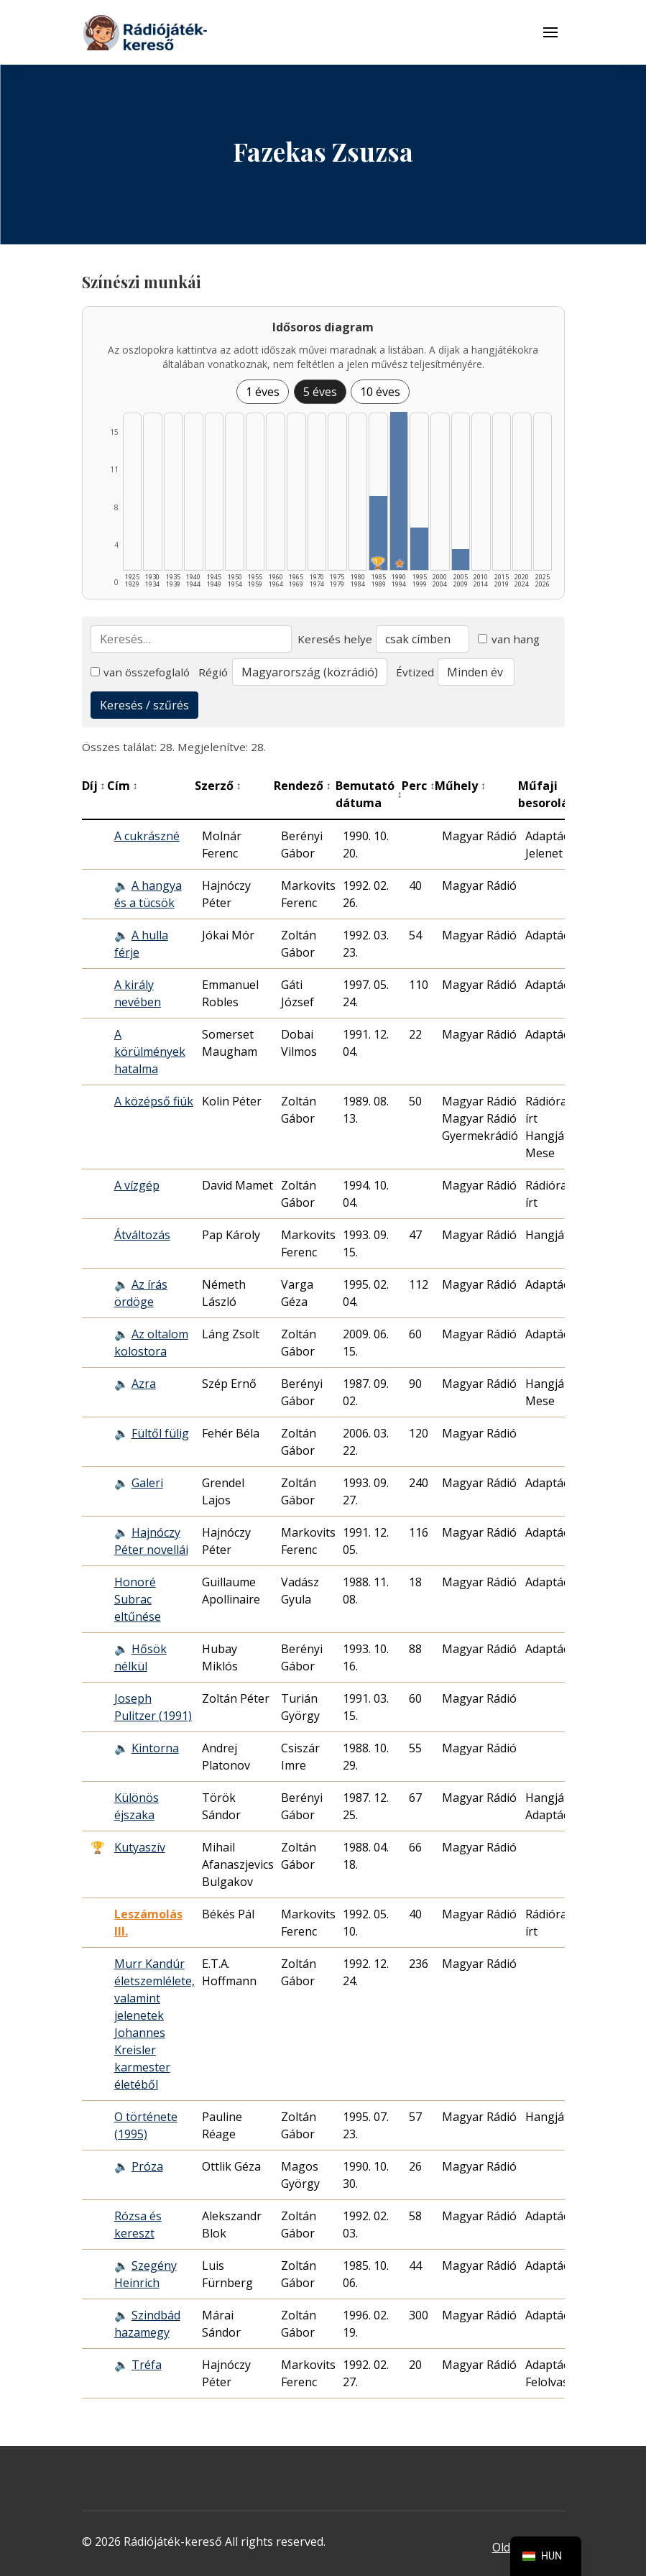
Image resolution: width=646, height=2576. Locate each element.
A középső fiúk (153, 1101)
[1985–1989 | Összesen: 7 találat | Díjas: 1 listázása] (378, 533)
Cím (122, 786)
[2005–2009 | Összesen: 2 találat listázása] (461, 559)
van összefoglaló (140, 672)
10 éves (380, 392)
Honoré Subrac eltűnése (137, 1599)
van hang (509, 639)
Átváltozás (142, 1235)
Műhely (460, 786)
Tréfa (146, 2365)
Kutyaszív (139, 1847)
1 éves (263, 392)
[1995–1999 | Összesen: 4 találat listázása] (419, 549)
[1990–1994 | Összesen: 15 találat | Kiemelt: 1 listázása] (399, 491)
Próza (147, 2166)
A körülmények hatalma (149, 1051)
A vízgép (137, 1185)
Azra (143, 1384)
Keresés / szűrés (144, 705)
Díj (94, 786)
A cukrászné (147, 836)
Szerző (218, 786)
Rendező (302, 786)
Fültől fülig (160, 1433)
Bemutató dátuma (369, 794)
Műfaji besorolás (550, 794)
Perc (418, 786)
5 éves (320, 392)
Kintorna (155, 1748)
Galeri (147, 1483)
